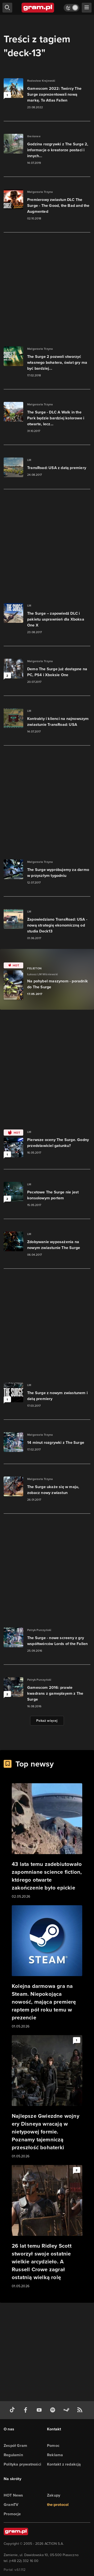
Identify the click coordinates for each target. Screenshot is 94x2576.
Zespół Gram (15, 2445)
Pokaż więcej (47, 1720)
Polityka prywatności (22, 2464)
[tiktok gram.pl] (13, 2410)
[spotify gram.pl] (54, 2410)
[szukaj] (7, 8)
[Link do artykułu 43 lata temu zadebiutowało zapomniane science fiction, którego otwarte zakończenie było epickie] (47, 1841)
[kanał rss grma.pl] (81, 2410)
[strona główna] (38, 8)
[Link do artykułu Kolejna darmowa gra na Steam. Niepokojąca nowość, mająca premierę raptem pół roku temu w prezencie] (47, 1967)
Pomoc (53, 2445)
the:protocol (58, 2504)
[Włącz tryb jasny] (71, 8)
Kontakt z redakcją (64, 2464)
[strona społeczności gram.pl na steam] (67, 2410)
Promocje (12, 2514)
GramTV (11, 2504)
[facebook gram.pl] (27, 2410)
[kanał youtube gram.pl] (40, 2410)
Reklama (55, 2455)
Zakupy (53, 2495)
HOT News (13, 2495)
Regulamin (13, 2455)
